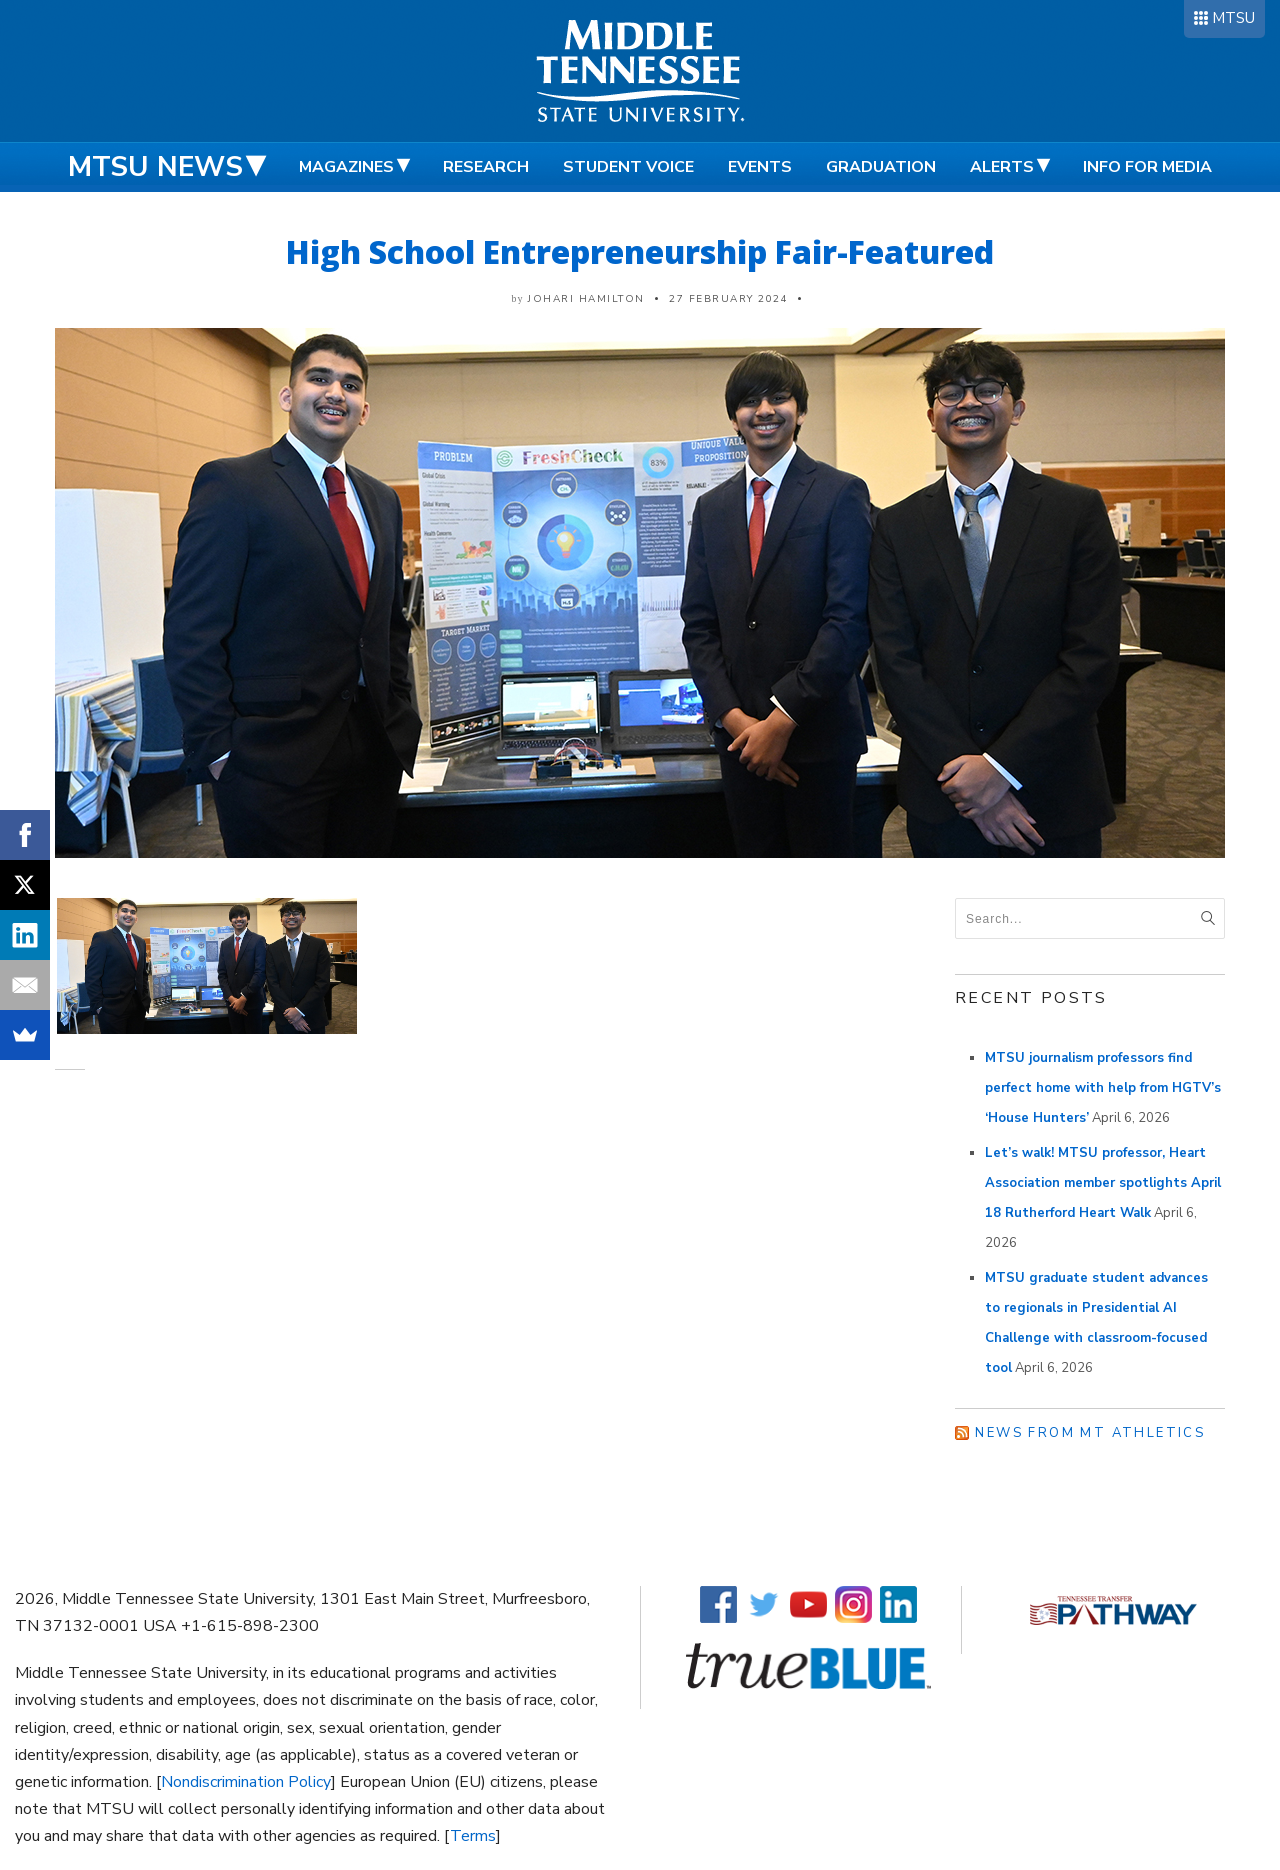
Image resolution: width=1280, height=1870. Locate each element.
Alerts (1002, 167)
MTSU (1233, 18)
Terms (473, 1836)
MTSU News (155, 167)
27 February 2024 (728, 299)
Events (760, 167)
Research (486, 167)
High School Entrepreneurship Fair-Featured (640, 251)
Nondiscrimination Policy (246, 1782)
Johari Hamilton (586, 299)
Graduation (881, 167)
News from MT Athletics (1090, 1433)
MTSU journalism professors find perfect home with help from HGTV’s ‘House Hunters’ (1103, 1088)
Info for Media (1147, 167)
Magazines (346, 167)
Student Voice (628, 167)
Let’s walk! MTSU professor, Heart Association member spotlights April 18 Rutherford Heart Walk (1103, 1183)
